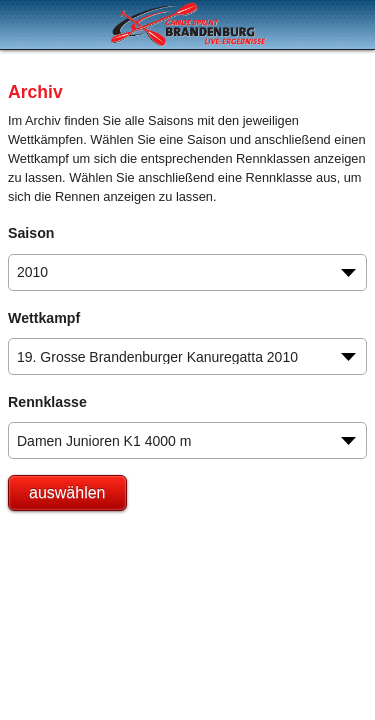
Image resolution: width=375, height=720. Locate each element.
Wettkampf (44, 318)
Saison (31, 233)
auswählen (67, 492)
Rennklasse (47, 402)
